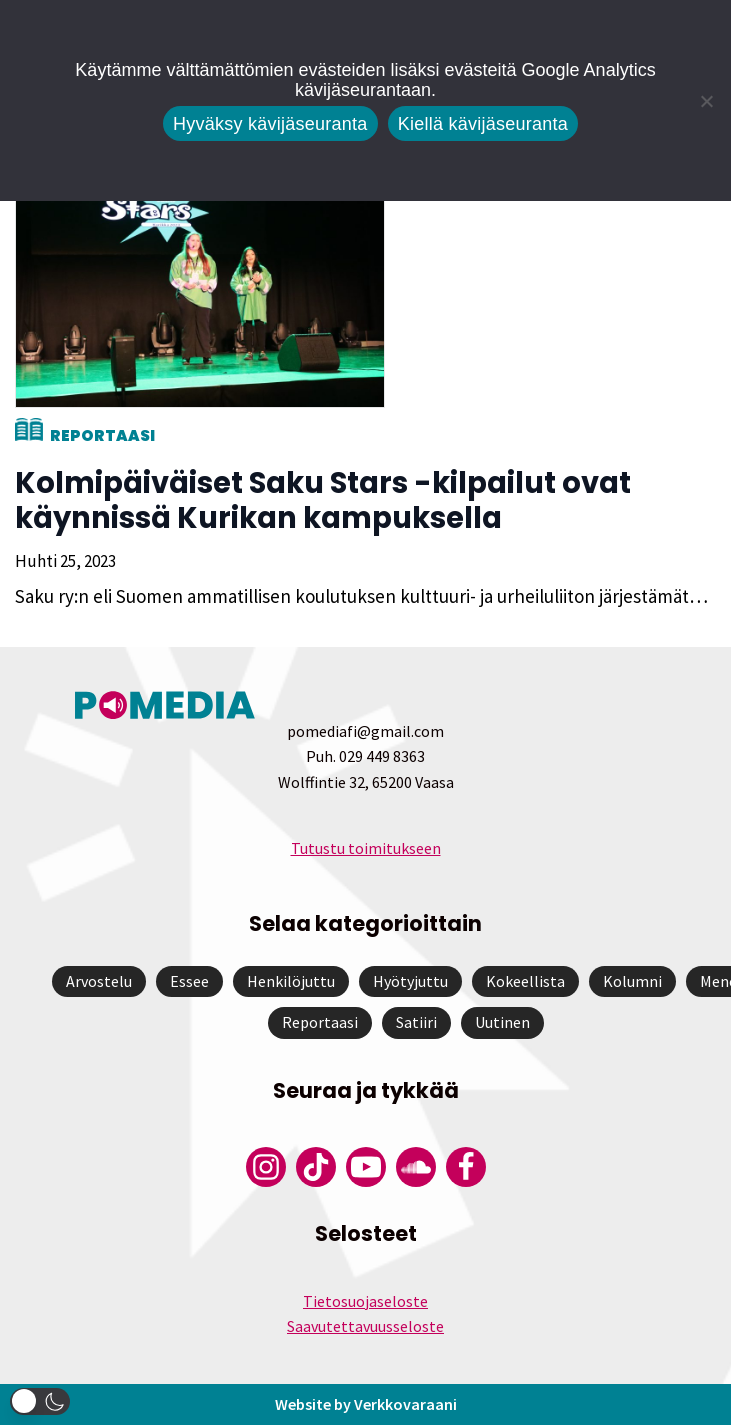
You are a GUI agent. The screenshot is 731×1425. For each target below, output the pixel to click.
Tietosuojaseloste (365, 1301)
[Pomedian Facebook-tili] (466, 1167)
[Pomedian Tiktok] (316, 1167)
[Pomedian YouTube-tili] (366, 1167)
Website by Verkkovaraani (366, 1404)
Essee (189, 981)
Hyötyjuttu (410, 981)
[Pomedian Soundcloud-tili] (416, 1167)
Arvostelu (99, 981)
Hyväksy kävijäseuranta (270, 124)
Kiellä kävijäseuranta (483, 124)
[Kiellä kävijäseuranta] (706, 101)
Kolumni (632, 981)
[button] (40, 1401)
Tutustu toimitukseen (366, 848)
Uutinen (502, 1022)
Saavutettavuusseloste (365, 1326)
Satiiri (416, 1022)
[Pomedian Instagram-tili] (266, 1167)
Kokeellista (525, 981)
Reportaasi (102, 435)
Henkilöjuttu (291, 981)
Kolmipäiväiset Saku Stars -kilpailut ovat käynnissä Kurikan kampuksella (323, 500)
